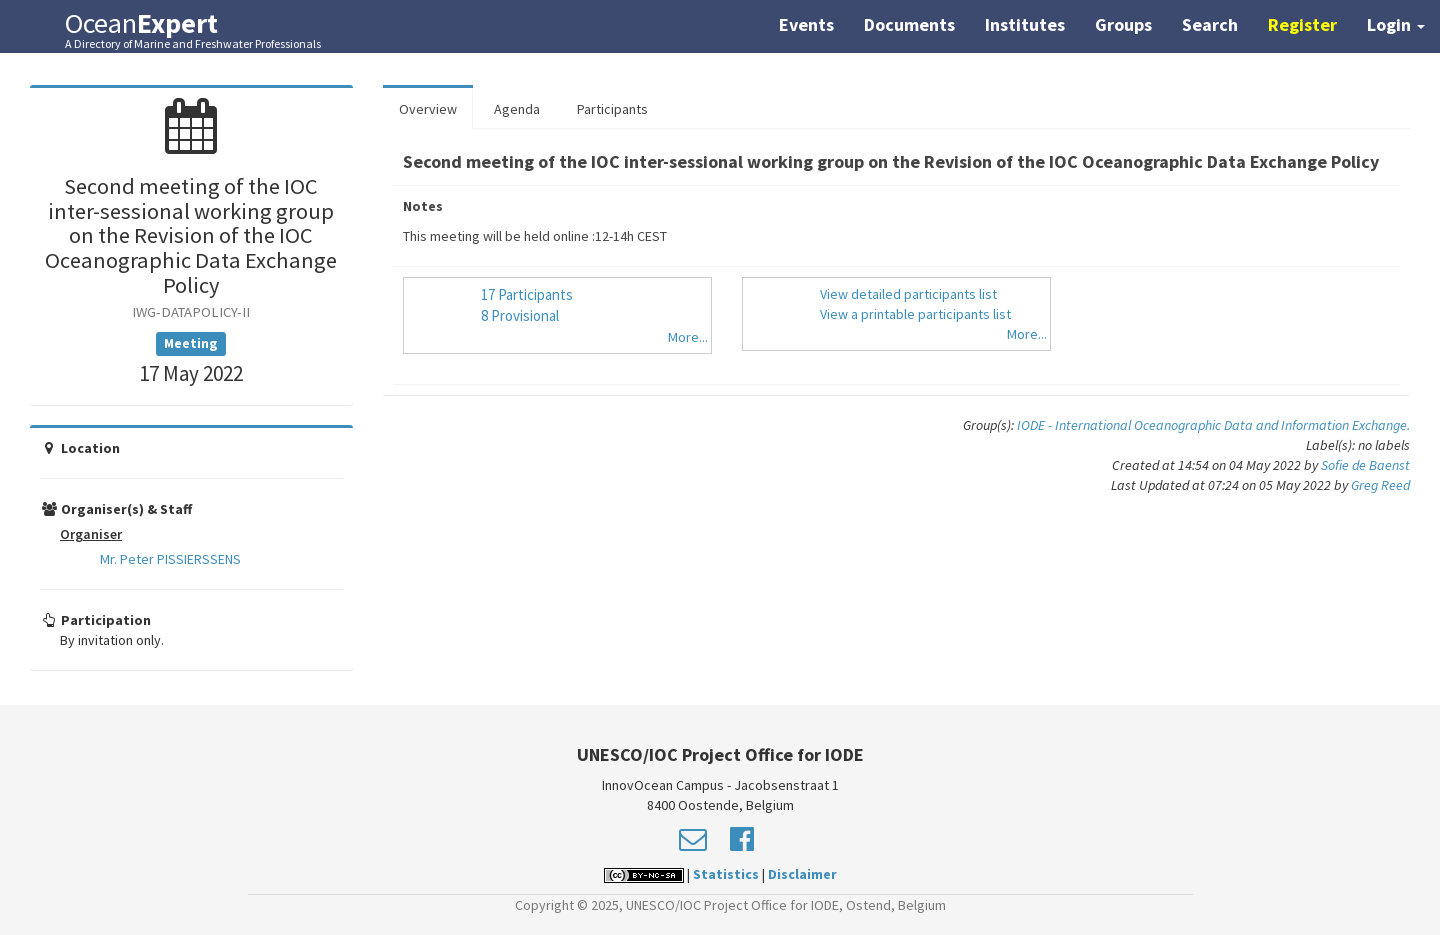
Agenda (517, 109)
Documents (909, 24)
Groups (1123, 24)
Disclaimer (802, 874)
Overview (428, 109)
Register (1302, 24)
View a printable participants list (915, 314)
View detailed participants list (908, 294)
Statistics (726, 874)
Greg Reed (1380, 485)
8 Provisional (520, 315)
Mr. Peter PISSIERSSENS (170, 559)
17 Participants (527, 294)
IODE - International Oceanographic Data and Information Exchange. (1213, 425)
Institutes (1025, 24)
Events (806, 24)
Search (1210, 24)
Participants (612, 109)
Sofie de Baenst (1365, 465)
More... (688, 337)
